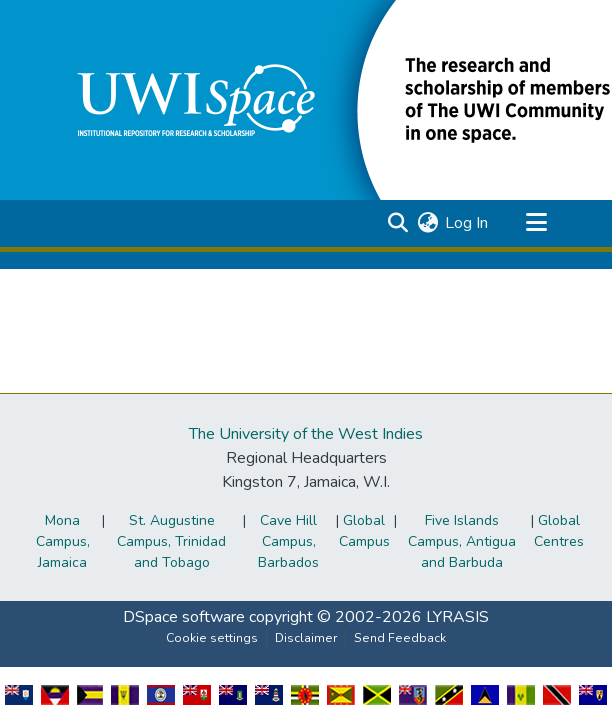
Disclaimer (306, 638)
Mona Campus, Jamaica (63, 541)
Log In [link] (466, 223)
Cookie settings (212, 638)
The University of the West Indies (306, 434)
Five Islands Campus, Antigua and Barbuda (462, 541)
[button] (397, 223)
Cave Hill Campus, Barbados (288, 541)
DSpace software (184, 617)
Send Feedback (400, 638)
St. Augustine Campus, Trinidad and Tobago (171, 541)
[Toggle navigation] (536, 223)
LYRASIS (457, 617)
